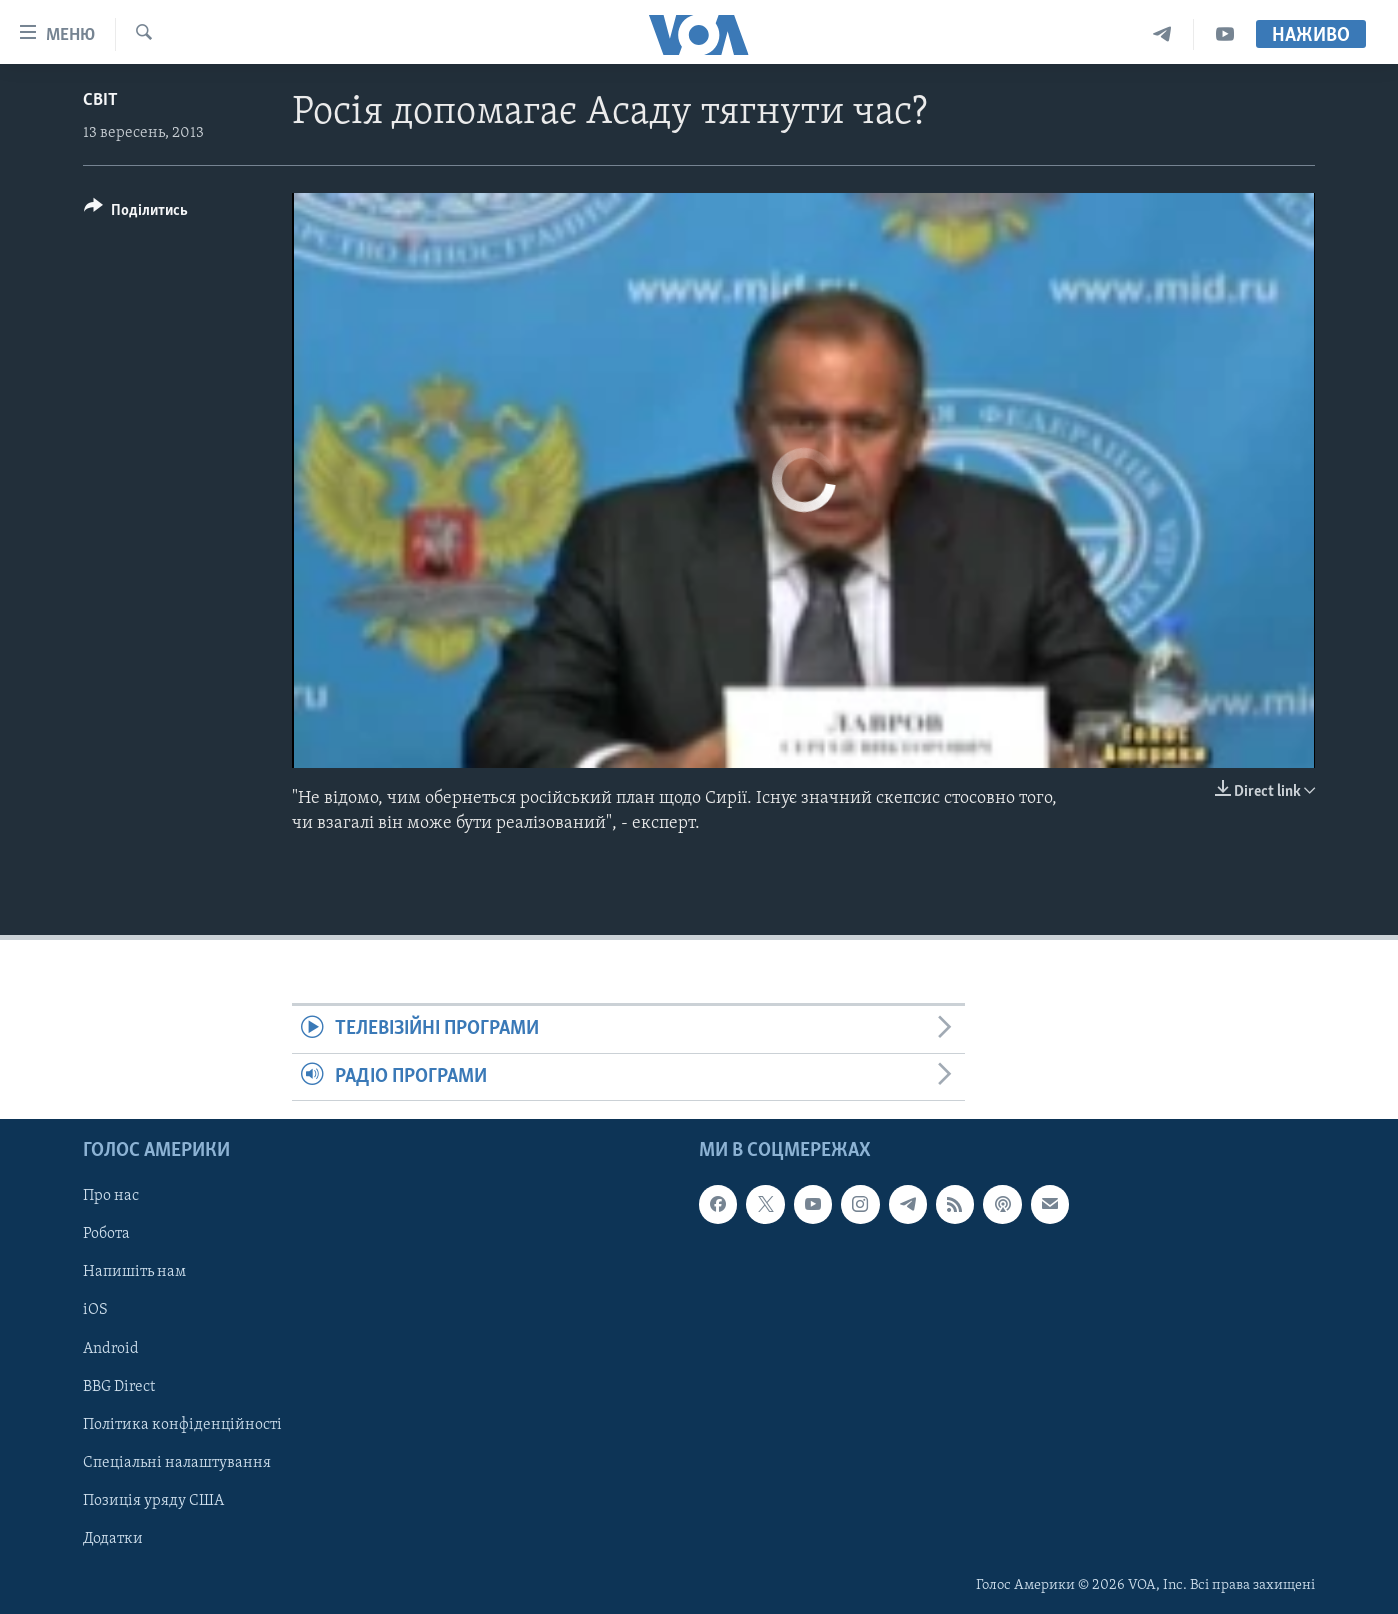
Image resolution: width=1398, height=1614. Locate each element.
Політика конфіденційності (182, 1425)
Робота (106, 1234)
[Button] (136, 213)
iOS (95, 1310)
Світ (100, 100)
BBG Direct (119, 1387)
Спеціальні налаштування (177, 1463)
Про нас (111, 1196)
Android (111, 1349)
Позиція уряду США (153, 1501)
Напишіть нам (134, 1272)
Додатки (113, 1539)
